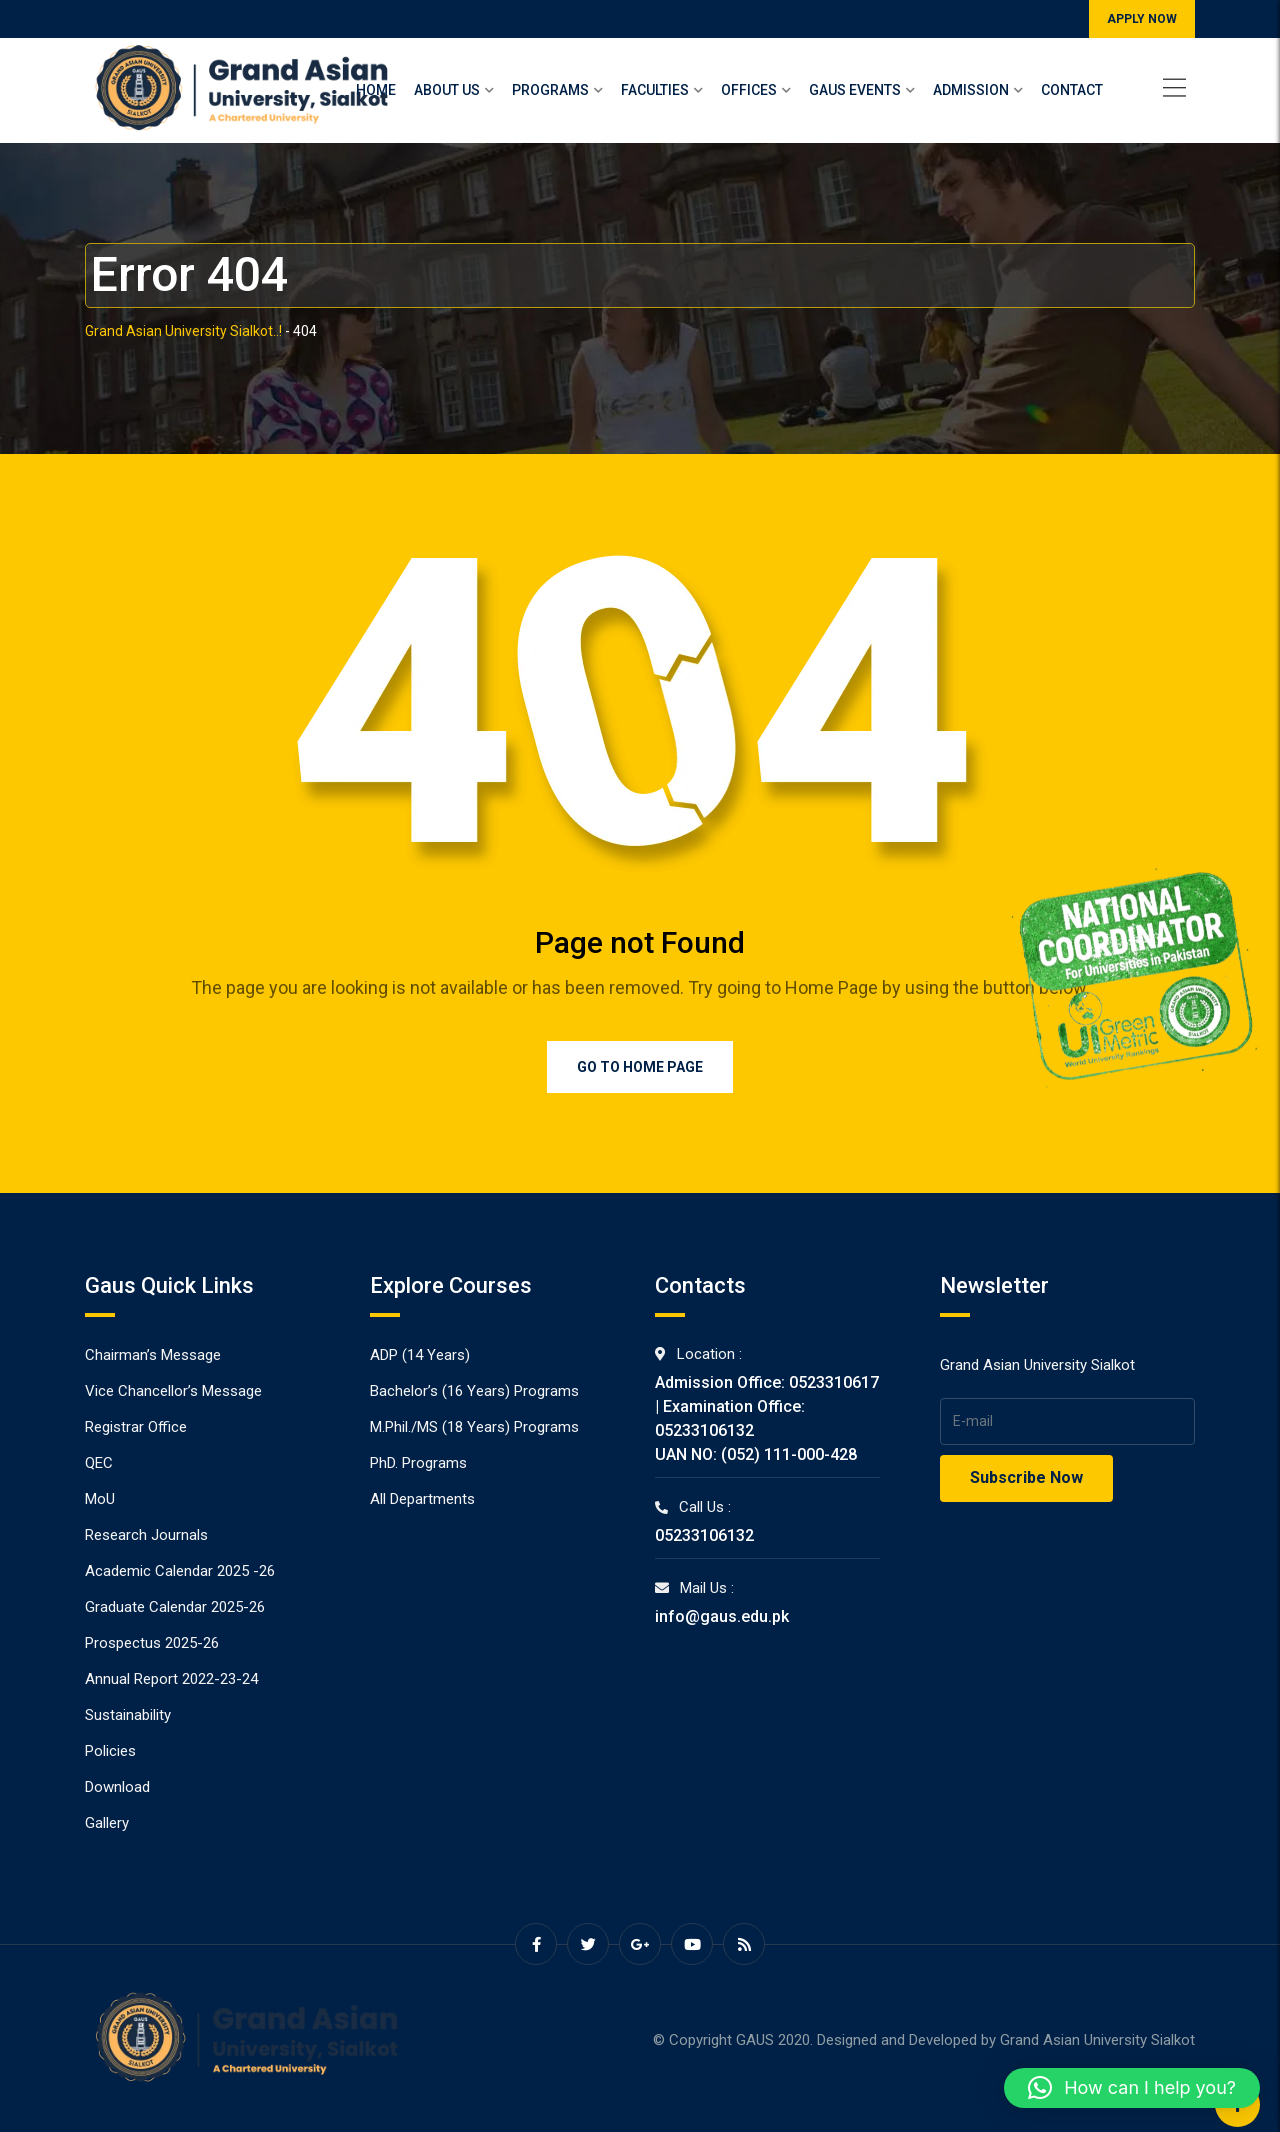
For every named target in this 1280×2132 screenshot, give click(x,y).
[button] (1132, 2088)
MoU (100, 1499)
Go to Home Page (640, 1067)
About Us (447, 90)
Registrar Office (136, 1427)
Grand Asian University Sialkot (1097, 2040)
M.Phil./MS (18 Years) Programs (474, 1427)
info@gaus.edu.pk (722, 1616)
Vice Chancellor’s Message (173, 1391)
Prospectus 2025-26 (152, 1643)
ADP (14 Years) (420, 1355)
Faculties (655, 90)
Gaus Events (855, 90)
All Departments (422, 1499)
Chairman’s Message (153, 1355)
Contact (1072, 90)
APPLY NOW (1142, 19)
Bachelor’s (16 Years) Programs (474, 1391)
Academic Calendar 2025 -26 (180, 1571)
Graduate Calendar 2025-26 (175, 1607)
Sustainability (128, 1715)
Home (376, 90)
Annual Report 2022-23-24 (171, 1679)
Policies (110, 1751)
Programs (550, 90)
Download (117, 1787)
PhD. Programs (418, 1463)
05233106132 (704, 1535)
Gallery (107, 1823)
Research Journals (146, 1535)
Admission (971, 90)
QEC (99, 1463)
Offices (749, 90)
